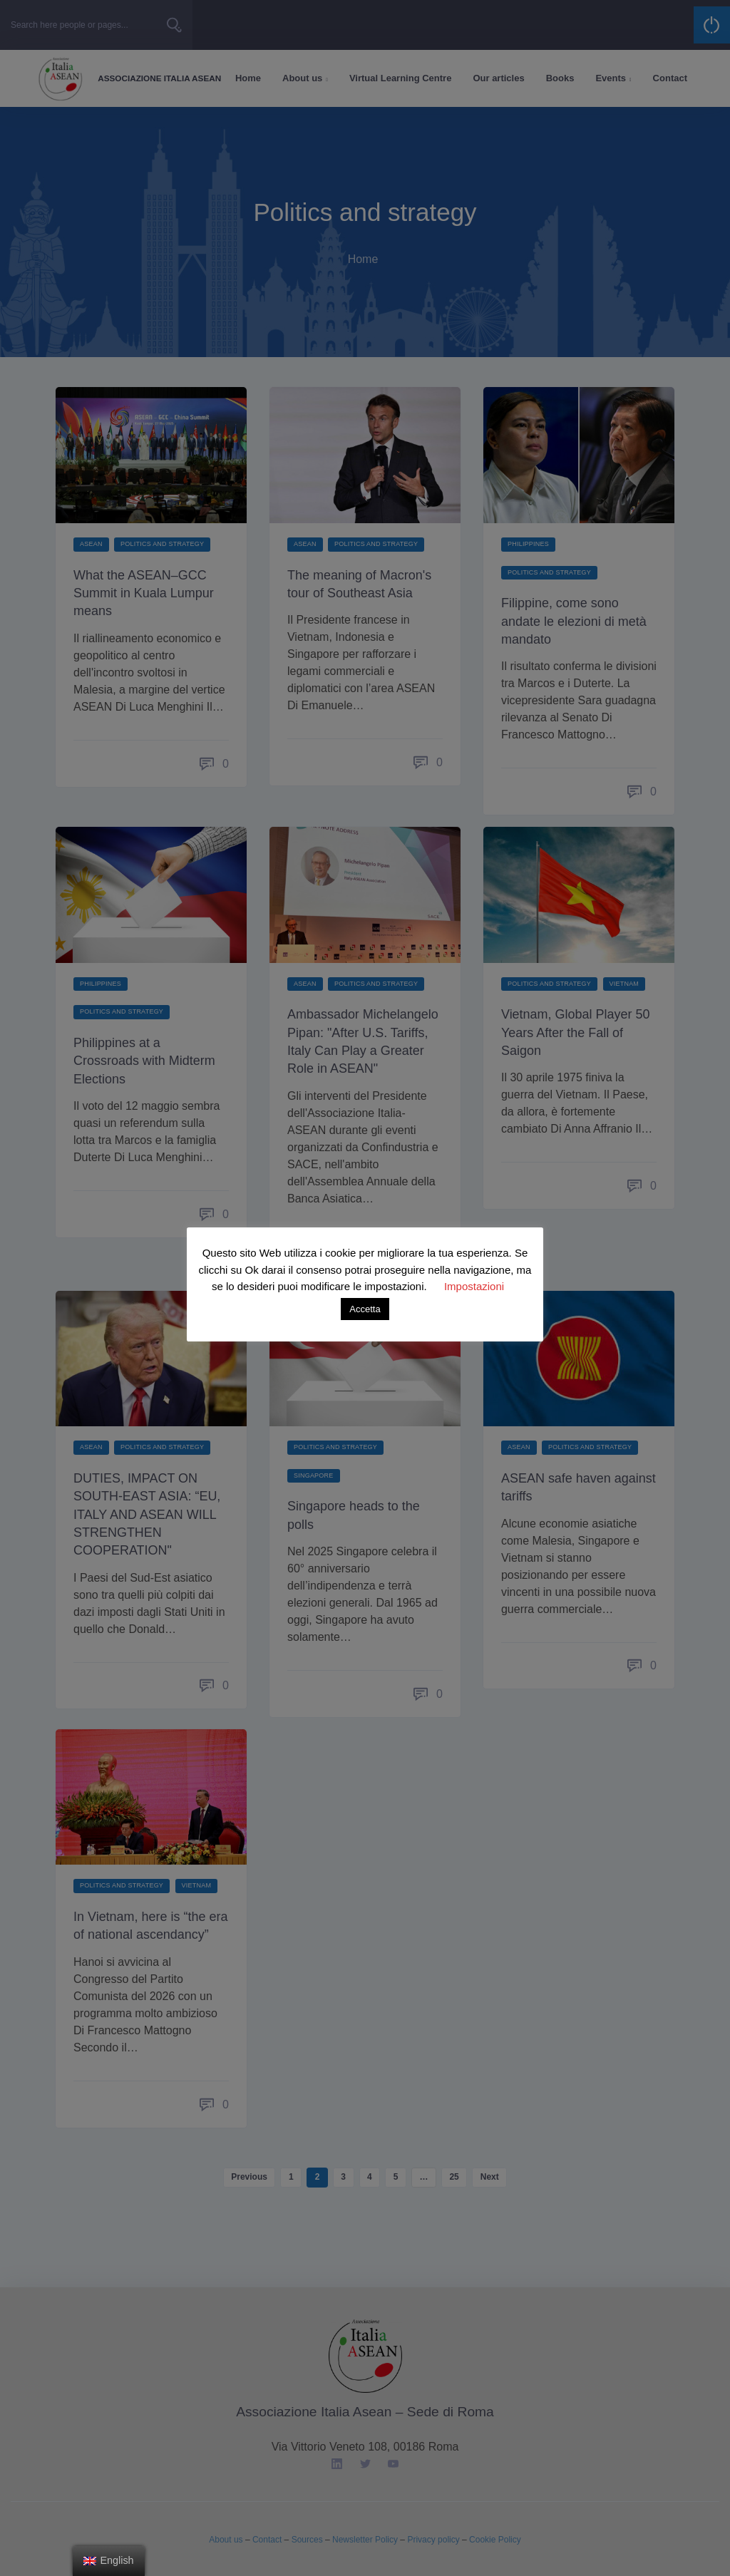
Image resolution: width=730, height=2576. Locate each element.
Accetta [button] (364, 1309)
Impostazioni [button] (474, 1286)
